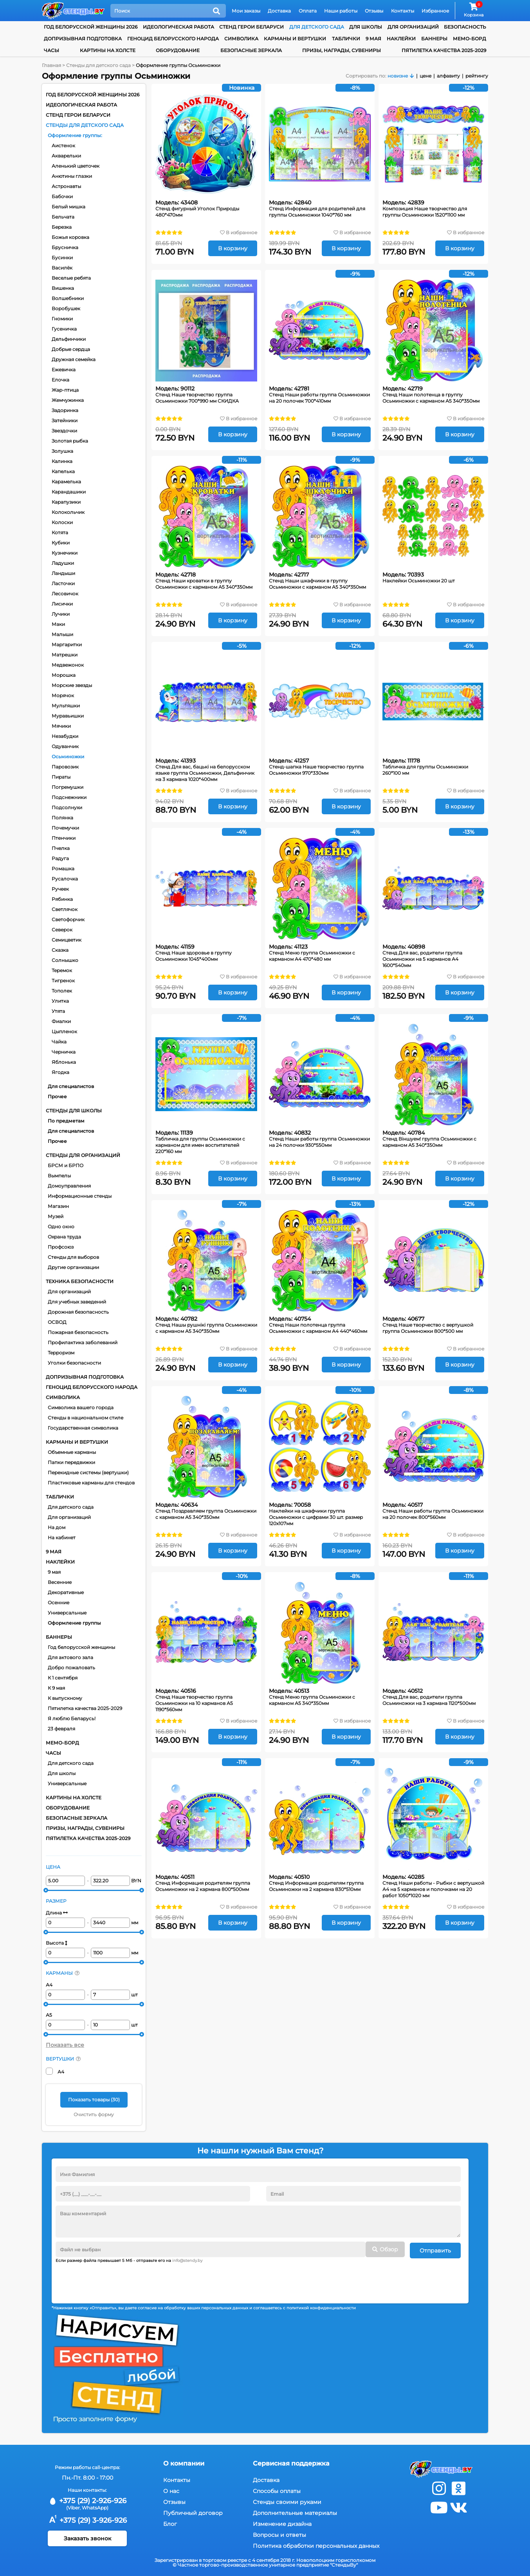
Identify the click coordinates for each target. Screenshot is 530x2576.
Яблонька (64, 1062)
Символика (241, 39)
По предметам (66, 1121)
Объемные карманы (72, 1452)
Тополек (62, 991)
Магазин (58, 1206)
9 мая (373, 39)
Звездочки (64, 431)
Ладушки (63, 563)
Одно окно (61, 1226)
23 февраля (61, 1729)
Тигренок (63, 980)
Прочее (57, 1096)
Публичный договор (193, 2511)
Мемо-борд (469, 39)
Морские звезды (72, 685)
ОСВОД (57, 1322)
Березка (62, 227)
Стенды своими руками (287, 2500)
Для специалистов (71, 1086)
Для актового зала (70, 1657)
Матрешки (65, 655)
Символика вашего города (81, 1407)
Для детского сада (71, 1507)
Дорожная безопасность (78, 1312)
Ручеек (60, 889)
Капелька (63, 471)
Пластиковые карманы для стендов (91, 1483)
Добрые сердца (71, 349)
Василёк (62, 268)
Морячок (63, 695)
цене (425, 76)
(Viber (73, 2506)
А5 (49, 2015)
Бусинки (62, 257)
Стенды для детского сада (85, 125)
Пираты (61, 777)
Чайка (59, 1042)
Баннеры (434, 39)
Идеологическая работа (178, 27)
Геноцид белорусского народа (173, 39)
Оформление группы (74, 135)
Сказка (60, 950)
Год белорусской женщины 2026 (90, 27)
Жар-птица (65, 390)
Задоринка (65, 410)
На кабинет (62, 1537)
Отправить (435, 2249)
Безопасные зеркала (251, 50)
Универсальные (67, 1613)
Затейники (65, 420)
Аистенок (63, 145)
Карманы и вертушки (295, 39)
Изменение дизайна (282, 2522)
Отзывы (374, 11)
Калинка (62, 461)
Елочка (60, 380)
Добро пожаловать (71, 1667)
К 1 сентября (63, 1678)
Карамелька (66, 481)
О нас (171, 2489)
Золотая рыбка (70, 441)
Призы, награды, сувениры (341, 50)
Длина (57, 1913)
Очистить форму (94, 2114)
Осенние (58, 1602)
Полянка (62, 818)
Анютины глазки (72, 176)
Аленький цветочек (75, 166)
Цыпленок (64, 1031)
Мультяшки (66, 706)
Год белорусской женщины (81, 1647)
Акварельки (66, 156)
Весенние (60, 1582)
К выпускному (65, 1698)
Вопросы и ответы (279, 2533)
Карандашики (69, 492)
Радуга (60, 858)
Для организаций (69, 1291)
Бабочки (62, 196)
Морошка (64, 675)
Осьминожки (68, 756)
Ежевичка (64, 369)
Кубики (61, 543)
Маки (58, 624)
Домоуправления (69, 1186)
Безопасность (465, 27)
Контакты (402, 11)
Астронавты (66, 186)
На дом (56, 1527)
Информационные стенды (80, 1196)
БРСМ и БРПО (65, 1165)
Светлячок (65, 909)
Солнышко (65, 960)
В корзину (232, 248)
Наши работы (340, 11)
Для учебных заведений (77, 1302)
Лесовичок (65, 594)
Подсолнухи (67, 807)
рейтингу (476, 76)
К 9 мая (56, 1688)
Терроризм (61, 1353)
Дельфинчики (69, 339)
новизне (398, 76)
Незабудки (65, 736)
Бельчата (63, 217)
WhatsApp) (95, 2506)
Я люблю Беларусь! (72, 1718)
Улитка (60, 1001)
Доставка (279, 11)
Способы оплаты (277, 2489)
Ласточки (63, 583)
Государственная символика (83, 1428)
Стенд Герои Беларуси (251, 27)
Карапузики (66, 502)
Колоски (62, 522)
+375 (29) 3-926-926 (87, 2519)
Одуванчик (65, 746)
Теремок (62, 970)
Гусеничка (64, 329)
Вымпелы (59, 1176)
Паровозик (65, 767)
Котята (60, 532)
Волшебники (68, 298)
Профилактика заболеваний (82, 1342)
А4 (49, 1985)
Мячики (61, 726)
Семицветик (66, 940)
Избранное (435, 11)
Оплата (308, 11)
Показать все (65, 2044)
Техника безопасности (80, 1281)
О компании (183, 2462)
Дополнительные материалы (295, 2511)
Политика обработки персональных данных (316, 2544)
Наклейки (401, 39)
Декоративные (66, 1592)
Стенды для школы (74, 1111)
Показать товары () (94, 2099)
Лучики (61, 614)
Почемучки (65, 828)
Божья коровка (70, 237)
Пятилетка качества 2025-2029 (444, 50)
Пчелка (61, 848)
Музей (55, 1216)
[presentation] (115, 2279)
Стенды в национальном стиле (85, 1418)
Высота (56, 1943)
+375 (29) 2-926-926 (87, 2499)
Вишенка (63, 288)
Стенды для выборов (73, 1257)
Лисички (62, 604)
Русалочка (65, 879)
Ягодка (60, 1072)
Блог (170, 2522)
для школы (365, 27)
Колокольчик (68, 512)
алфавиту (448, 76)
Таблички (346, 39)
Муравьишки (68, 716)
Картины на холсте (107, 50)
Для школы (62, 1773)
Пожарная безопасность (78, 1332)
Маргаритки (67, 644)
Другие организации (73, 1267)
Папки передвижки (71, 1462)
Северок (62, 930)
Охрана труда (64, 1237)
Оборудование (178, 50)
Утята (58, 1011)
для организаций (413, 27)
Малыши (62, 634)
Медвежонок (68, 665)
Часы (51, 50)
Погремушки (67, 787)
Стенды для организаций (83, 1155)
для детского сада (316, 27)
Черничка (64, 1052)
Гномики (62, 319)
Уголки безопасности (74, 1363)
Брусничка (65, 247)
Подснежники (69, 797)
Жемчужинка (68, 400)
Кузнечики (65, 553)
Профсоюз (61, 1247)
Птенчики (64, 838)
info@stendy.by (187, 2259)
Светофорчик (68, 919)
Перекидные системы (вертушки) (88, 1472)
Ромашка (63, 868)
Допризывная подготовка (83, 39)
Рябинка (62, 899)
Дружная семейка (74, 359)
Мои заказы (246, 11)
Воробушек (66, 308)
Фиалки (61, 1021)
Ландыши (63, 573)
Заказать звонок (87, 2537)
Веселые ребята (71, 278)
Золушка (62, 451)
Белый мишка (68, 207)
